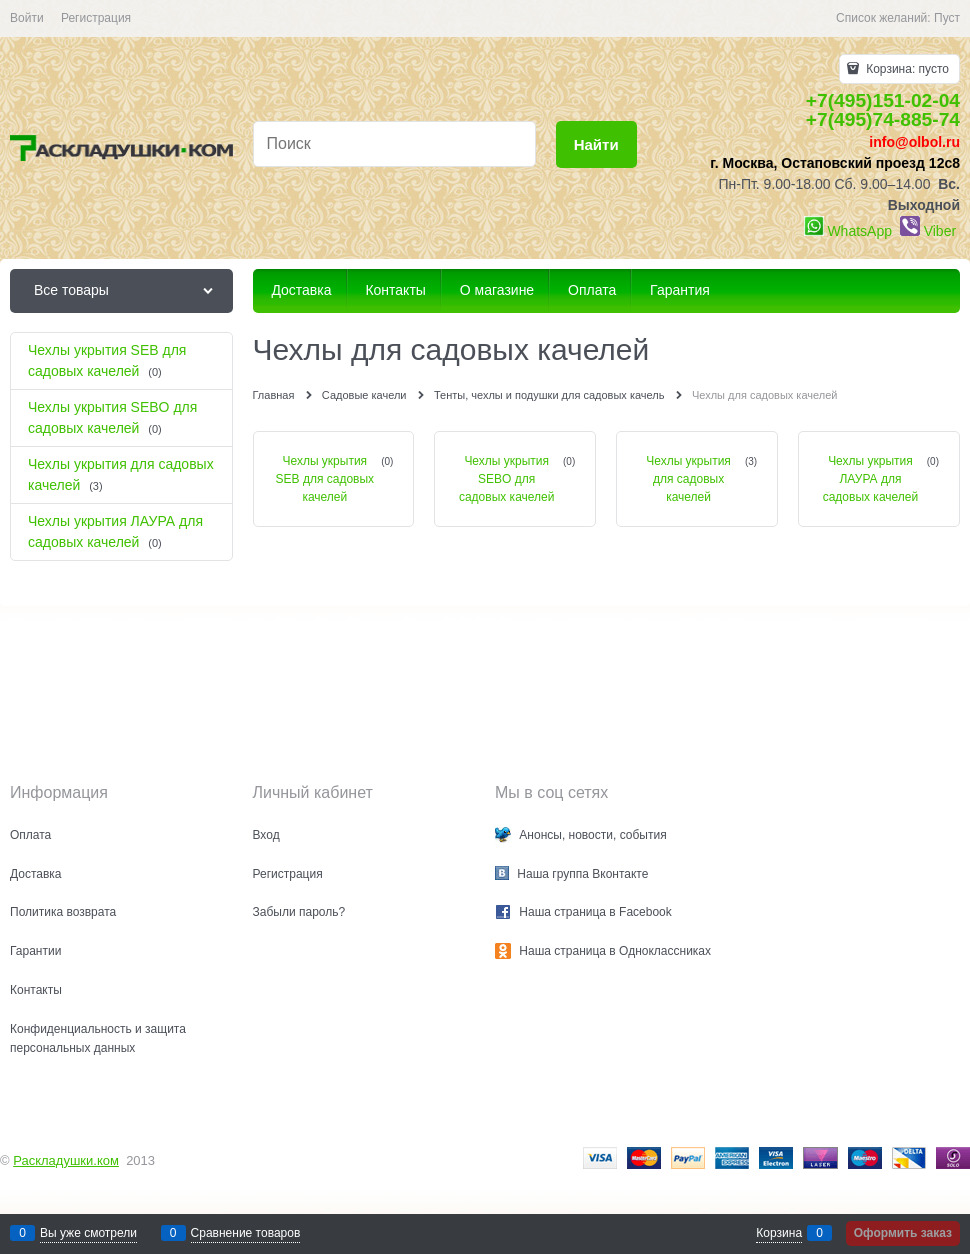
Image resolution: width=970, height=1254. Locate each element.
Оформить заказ (903, 1233)
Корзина (779, 1233)
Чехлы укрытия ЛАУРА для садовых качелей (871, 479)
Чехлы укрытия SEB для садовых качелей (325, 479)
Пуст (947, 18)
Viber (940, 231)
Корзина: (906, 69)
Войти (27, 18)
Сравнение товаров (246, 1233)
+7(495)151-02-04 (883, 100)
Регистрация (96, 18)
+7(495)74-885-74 (883, 119)
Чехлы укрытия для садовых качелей (688, 479)
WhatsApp (859, 231)
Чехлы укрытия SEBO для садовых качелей (507, 479)
